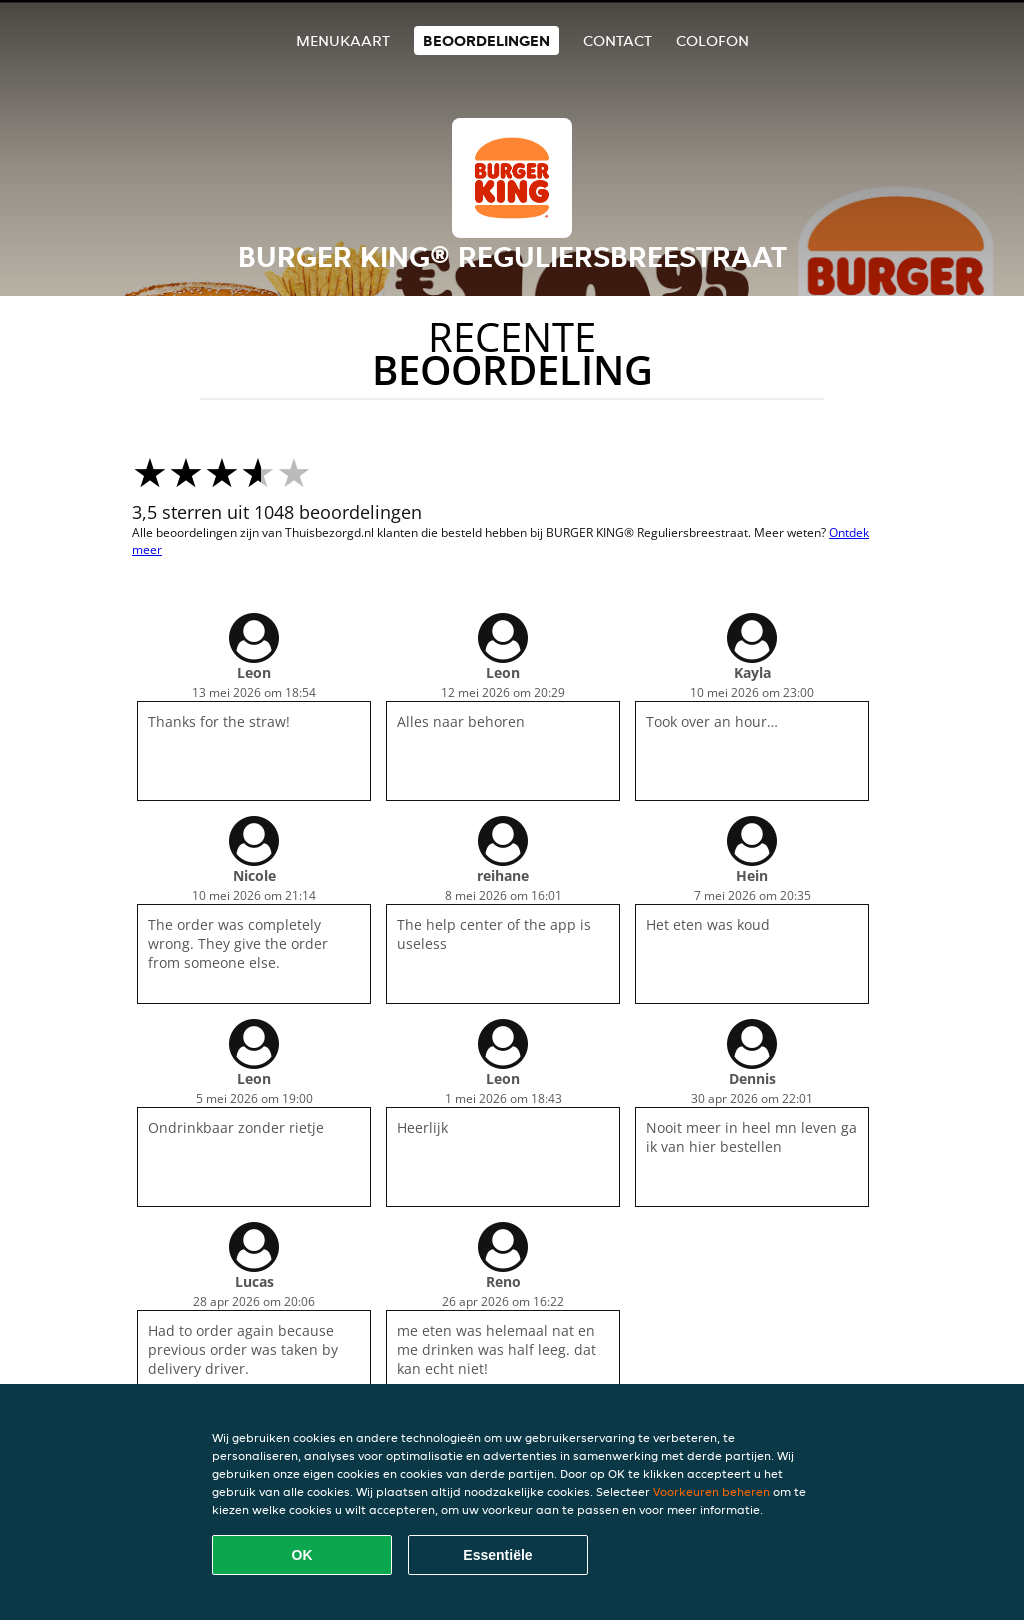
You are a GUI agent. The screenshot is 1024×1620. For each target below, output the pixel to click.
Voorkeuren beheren (711, 1491)
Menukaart (343, 40)
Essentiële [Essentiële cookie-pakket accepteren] (497, 1555)
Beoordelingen (486, 40)
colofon (712, 40)
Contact (617, 40)
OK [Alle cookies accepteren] (302, 1555)
